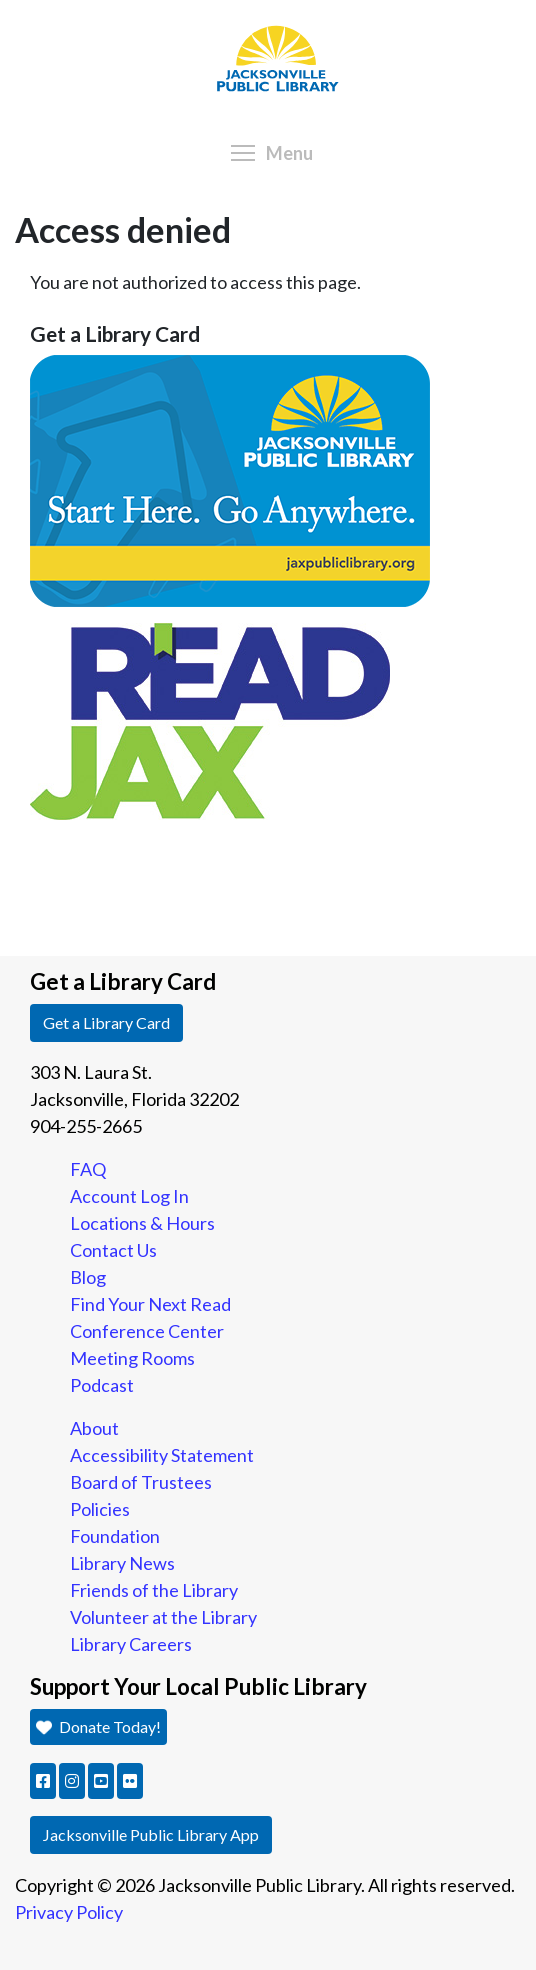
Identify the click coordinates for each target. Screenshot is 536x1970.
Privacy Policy (69, 1912)
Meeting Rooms (132, 1358)
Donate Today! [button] (98, 1726)
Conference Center (147, 1331)
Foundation (115, 1536)
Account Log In (129, 1196)
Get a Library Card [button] (106, 1022)
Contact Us (113, 1250)
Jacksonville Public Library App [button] (151, 1834)
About (94, 1428)
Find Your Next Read (150, 1304)
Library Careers (131, 1644)
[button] (43, 1781)
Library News (122, 1563)
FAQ (88, 1169)
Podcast (102, 1385)
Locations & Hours (142, 1223)
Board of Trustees (141, 1482)
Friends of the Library (154, 1590)
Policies (100, 1509)
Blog (88, 1277)
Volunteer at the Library (163, 1617)
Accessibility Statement (162, 1455)
